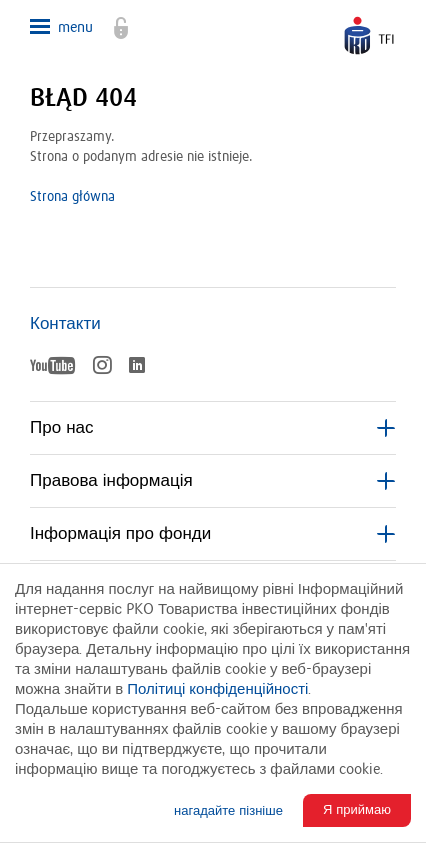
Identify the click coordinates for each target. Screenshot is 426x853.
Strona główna (72, 197)
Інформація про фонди (212, 534)
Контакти (65, 324)
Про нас (212, 428)
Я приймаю (357, 810)
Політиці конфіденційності (217, 689)
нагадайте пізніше (228, 811)
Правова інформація (212, 481)
